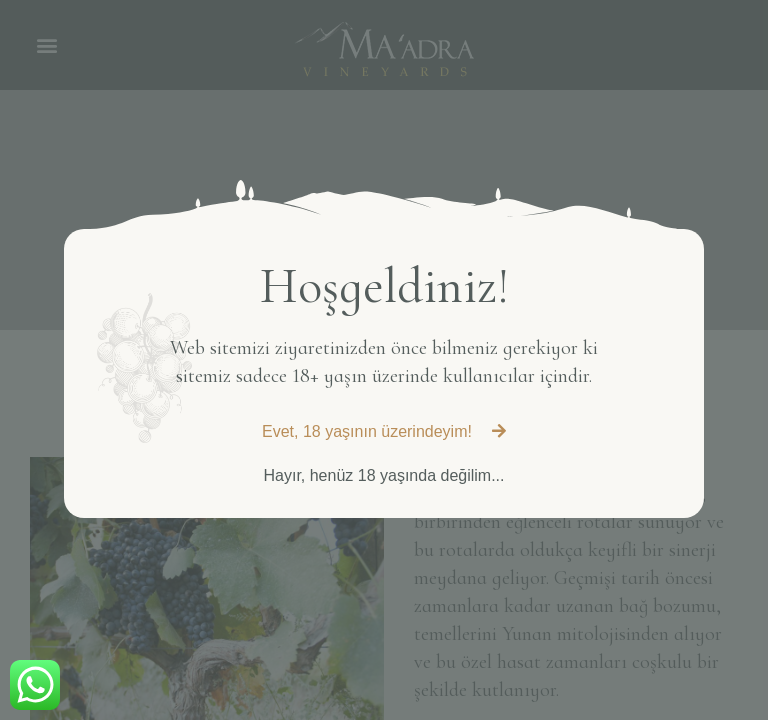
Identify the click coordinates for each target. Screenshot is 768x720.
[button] (384, 432)
